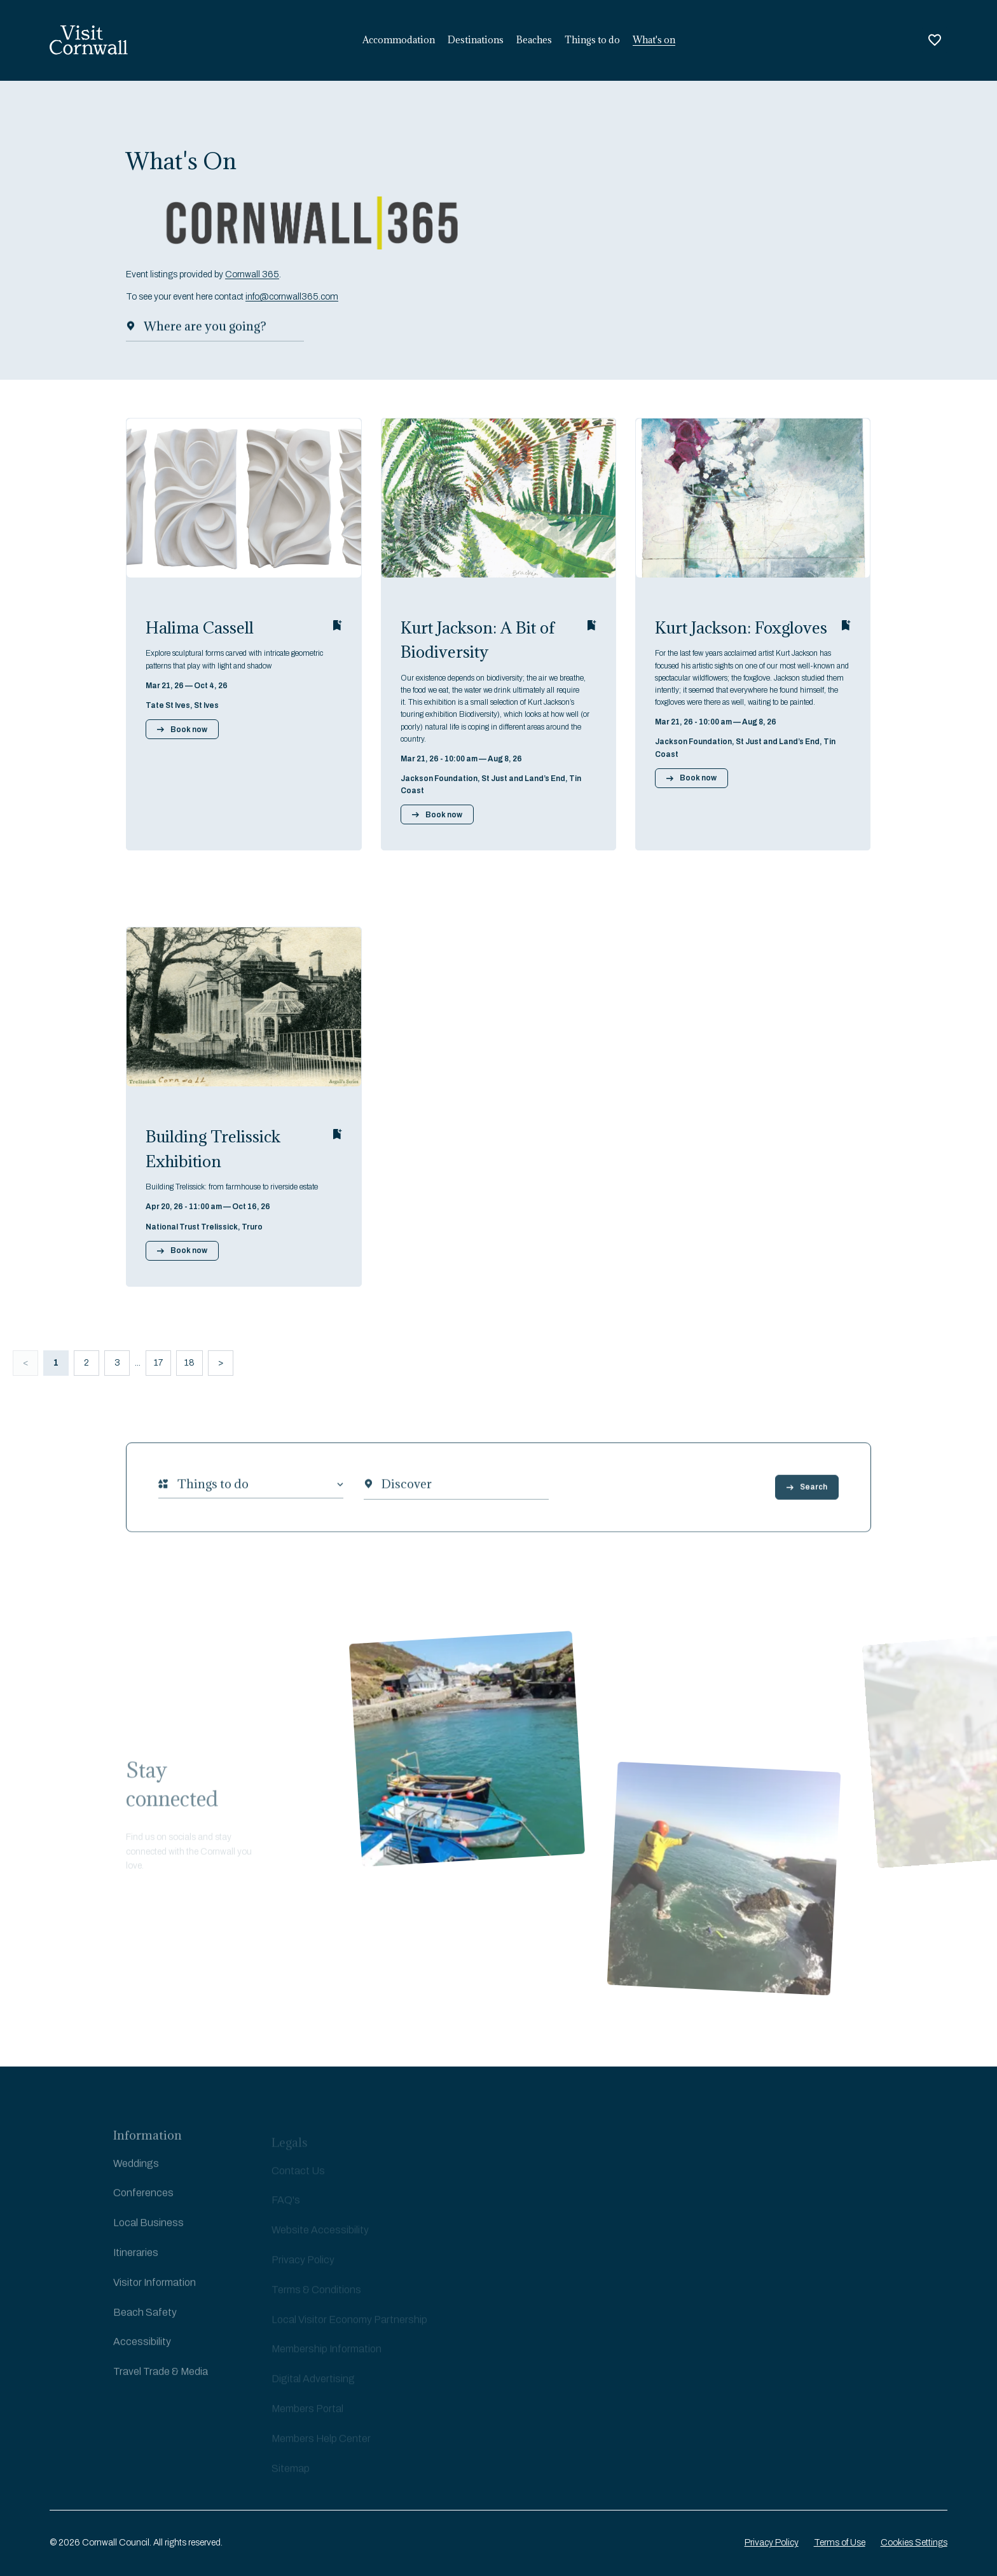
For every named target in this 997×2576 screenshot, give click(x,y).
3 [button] (117, 1363)
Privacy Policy (772, 2542)
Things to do (592, 40)
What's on (654, 40)
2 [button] (86, 1363)
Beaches (534, 40)
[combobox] (177, 1499)
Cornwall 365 (252, 279)
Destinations (476, 40)
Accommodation (398, 40)
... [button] (138, 1363)
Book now (182, 729)
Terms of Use (839, 2542)
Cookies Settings (914, 2542)
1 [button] (55, 1363)
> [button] (220, 1363)
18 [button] (189, 1363)
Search (807, 1501)
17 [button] (158, 1363)
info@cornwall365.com (291, 300)
